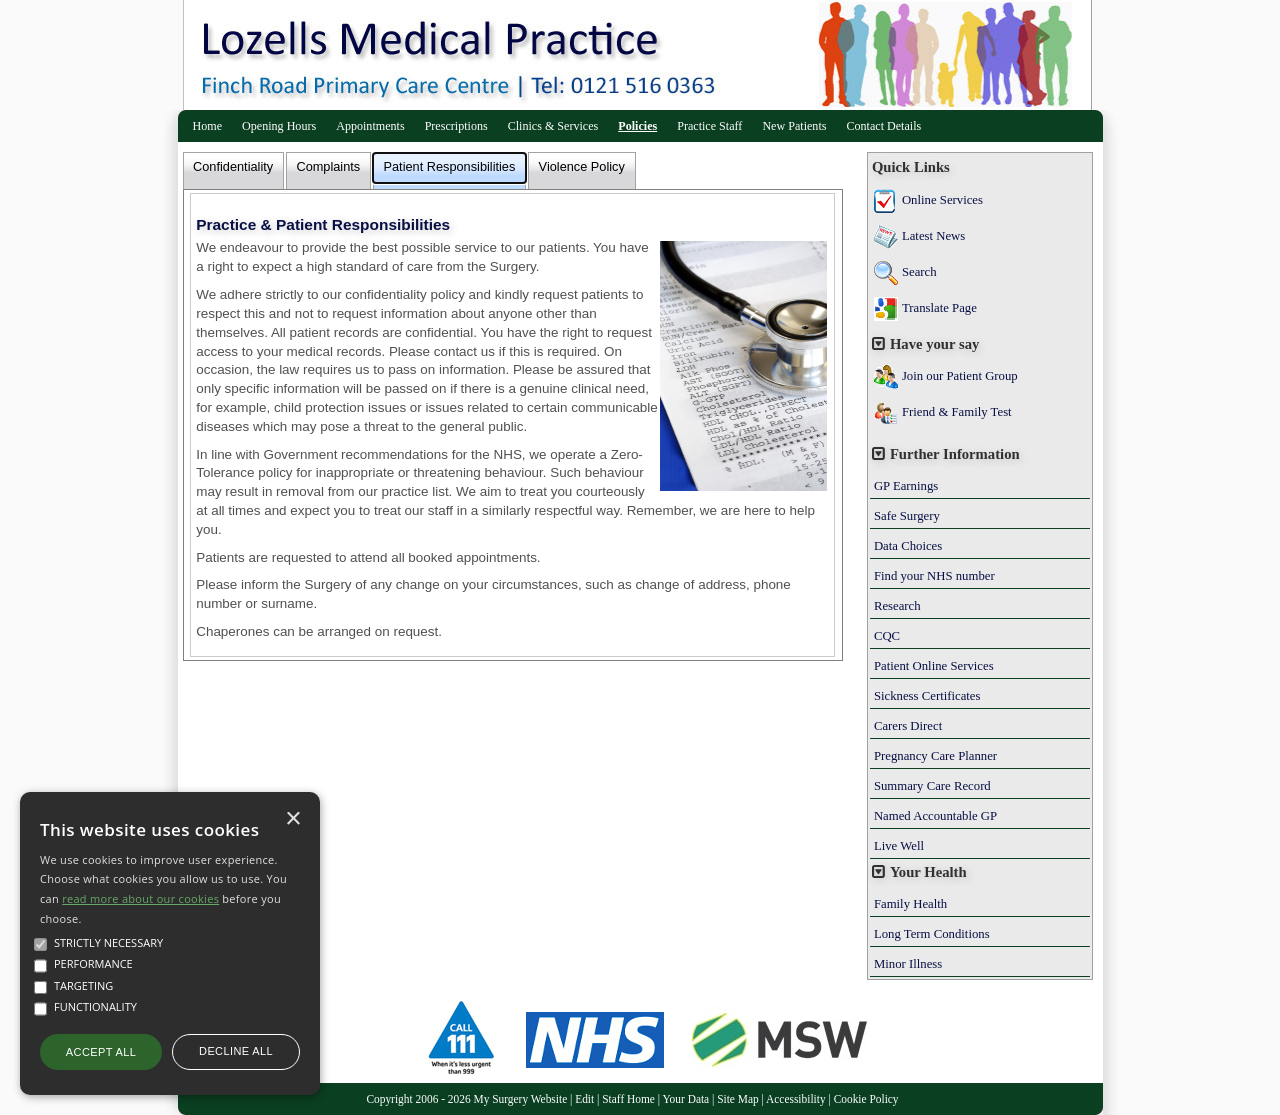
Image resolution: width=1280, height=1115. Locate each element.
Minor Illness (908, 964)
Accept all (101, 1052)
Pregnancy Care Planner (935, 756)
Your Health (928, 872)
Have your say (934, 344)
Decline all (236, 1051)
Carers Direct (908, 726)
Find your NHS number (934, 576)
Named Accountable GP (935, 816)
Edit (584, 1099)
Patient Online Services (934, 666)
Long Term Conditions (932, 934)
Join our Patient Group (960, 376)
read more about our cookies (140, 898)
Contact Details (883, 126)
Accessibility (796, 1099)
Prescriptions (456, 126)
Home (208, 126)
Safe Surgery (907, 516)
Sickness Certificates (927, 696)
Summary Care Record (932, 786)
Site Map (738, 1099)
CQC (887, 636)
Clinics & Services (553, 126)
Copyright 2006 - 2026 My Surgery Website (466, 1099)
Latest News (933, 236)
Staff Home (628, 1099)
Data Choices (908, 546)
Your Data (686, 1099)
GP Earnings (906, 486)
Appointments (370, 126)
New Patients (794, 126)
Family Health (910, 904)
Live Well (899, 846)
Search (919, 272)
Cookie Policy (866, 1099)
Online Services (942, 200)
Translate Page (939, 308)
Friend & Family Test (957, 412)
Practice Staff (709, 126)
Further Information (955, 454)
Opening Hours (279, 126)
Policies (637, 126)
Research (897, 606)
